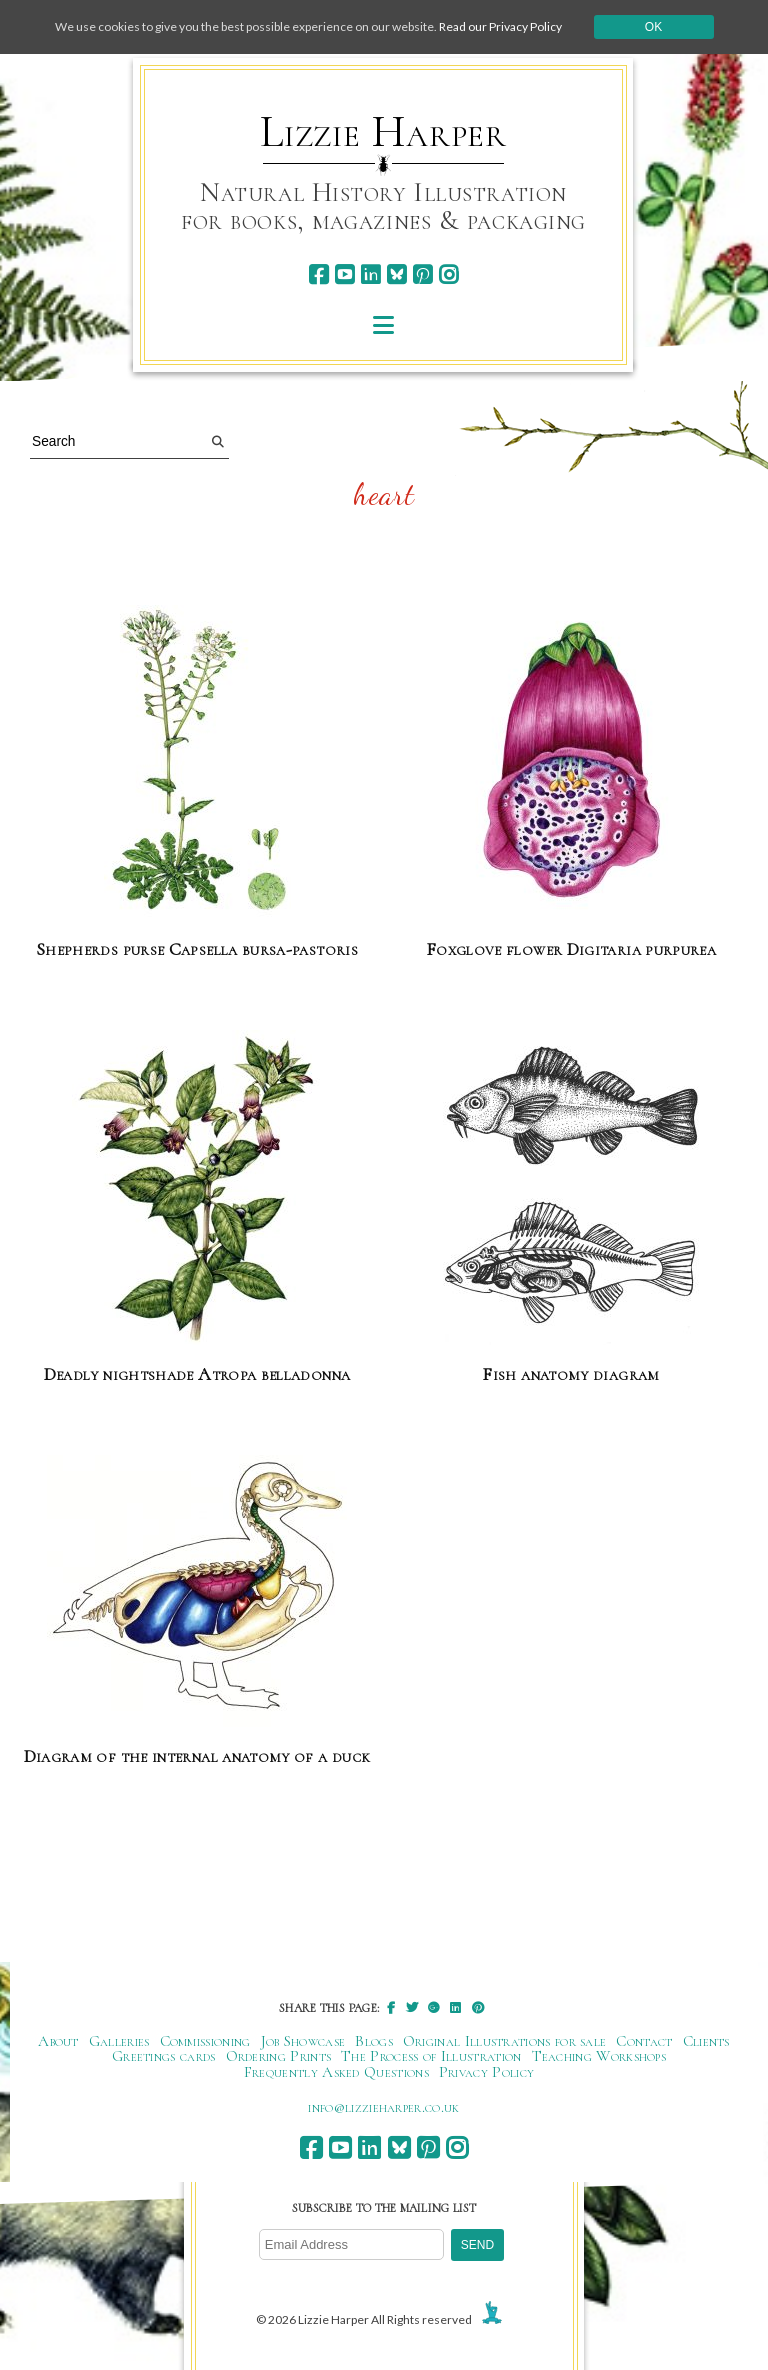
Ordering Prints (279, 2056)
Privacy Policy (486, 2072)
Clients (706, 2041)
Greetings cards (164, 2056)
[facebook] (318, 274)
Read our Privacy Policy (500, 26)
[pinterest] (422, 274)
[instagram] (448, 274)
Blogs (374, 2041)
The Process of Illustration (431, 2056)
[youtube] (344, 274)
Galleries (119, 2041)
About (58, 2041)
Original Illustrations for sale (505, 2041)
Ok (653, 27)
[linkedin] (370, 274)
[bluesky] (396, 274)
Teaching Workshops (599, 2056)
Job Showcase (303, 2041)
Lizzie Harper (383, 132)
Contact (644, 2041)
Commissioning (205, 2041)
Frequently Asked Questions (336, 2072)
